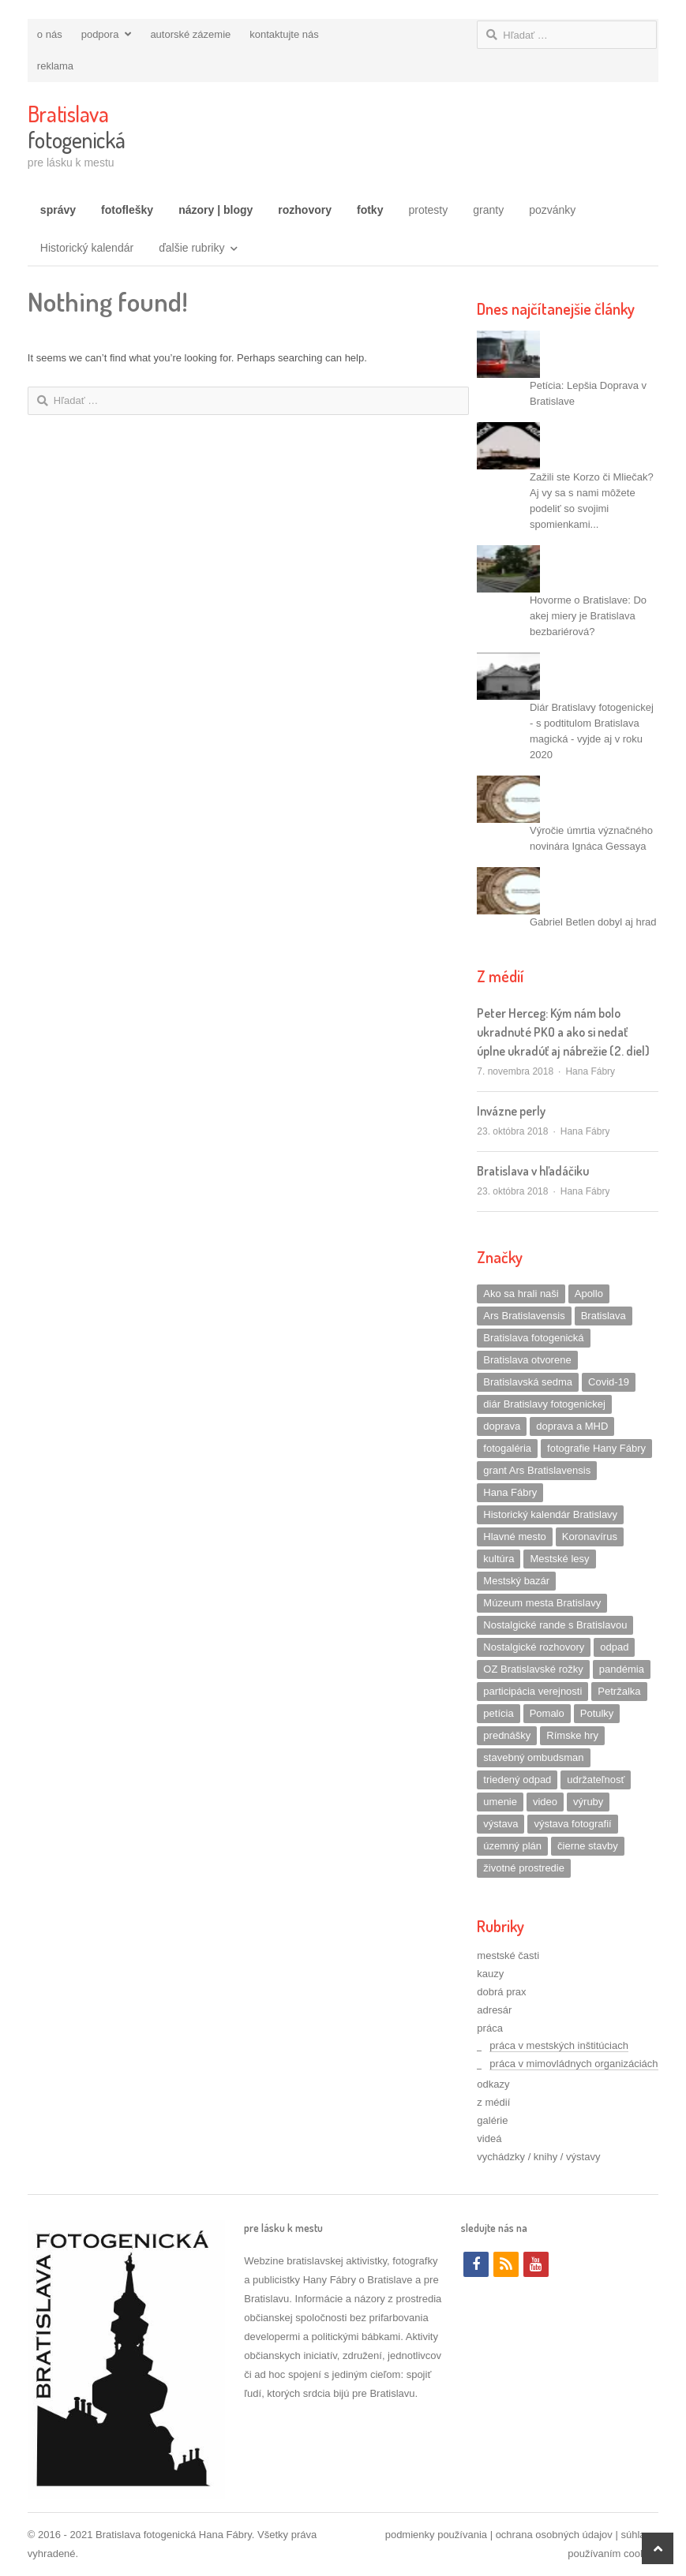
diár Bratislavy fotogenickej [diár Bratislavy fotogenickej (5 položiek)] (544, 1404)
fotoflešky (127, 210)
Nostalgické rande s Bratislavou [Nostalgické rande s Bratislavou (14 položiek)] (555, 1625)
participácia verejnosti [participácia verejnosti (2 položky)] (532, 1691)
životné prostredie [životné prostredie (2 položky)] (523, 1868)
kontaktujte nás (283, 34)
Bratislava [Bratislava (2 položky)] (603, 1316)
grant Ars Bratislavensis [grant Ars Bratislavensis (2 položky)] (536, 1470)
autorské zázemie (190, 34)
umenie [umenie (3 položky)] (500, 1802)
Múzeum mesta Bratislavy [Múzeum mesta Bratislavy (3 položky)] (542, 1603)
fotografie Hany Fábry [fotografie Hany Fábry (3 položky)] (596, 1448)
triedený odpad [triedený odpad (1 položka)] (517, 1779)
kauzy (490, 1974)
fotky (370, 210)
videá (489, 2138)
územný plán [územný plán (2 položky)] (512, 1846)
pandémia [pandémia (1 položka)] (621, 1669)
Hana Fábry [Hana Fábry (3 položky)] (510, 1492)
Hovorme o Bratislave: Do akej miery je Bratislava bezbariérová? (588, 615)
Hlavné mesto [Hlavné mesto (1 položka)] (514, 1536)
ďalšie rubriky (191, 247)
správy (58, 210)
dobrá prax (501, 1992)
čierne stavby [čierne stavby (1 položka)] (587, 1846)
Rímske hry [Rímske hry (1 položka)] (572, 1735)
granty (488, 210)
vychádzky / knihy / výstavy (538, 2157)
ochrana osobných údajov (554, 2534)
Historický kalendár (86, 247)
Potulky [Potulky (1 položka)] (597, 1713)
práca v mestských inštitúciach (558, 2045)
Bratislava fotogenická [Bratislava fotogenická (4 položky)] (533, 1338)
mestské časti (508, 1955)
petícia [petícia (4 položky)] (498, 1713)
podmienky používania (436, 2534)
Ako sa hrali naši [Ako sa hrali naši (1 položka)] (520, 1293)
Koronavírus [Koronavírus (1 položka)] (589, 1536)
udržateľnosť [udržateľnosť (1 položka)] (595, 1779)
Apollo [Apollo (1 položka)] (589, 1293)
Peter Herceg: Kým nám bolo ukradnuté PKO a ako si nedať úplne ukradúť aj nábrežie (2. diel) (563, 1032)
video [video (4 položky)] (545, 1802)
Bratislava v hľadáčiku (533, 1171)
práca (490, 2028)
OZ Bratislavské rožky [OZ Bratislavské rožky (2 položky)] (533, 1669)
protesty (428, 210)
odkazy (493, 2084)
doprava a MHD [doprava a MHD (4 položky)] (572, 1426)
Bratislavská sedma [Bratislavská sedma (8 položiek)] (527, 1382)
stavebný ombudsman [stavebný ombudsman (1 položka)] (533, 1757)
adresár (494, 2010)
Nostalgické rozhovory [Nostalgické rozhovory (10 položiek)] (533, 1647)
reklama (55, 66)
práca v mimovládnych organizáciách (573, 2063)
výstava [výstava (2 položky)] (500, 1824)
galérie (492, 2120)
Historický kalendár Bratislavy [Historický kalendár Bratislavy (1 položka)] (550, 1514)
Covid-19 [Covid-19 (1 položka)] (608, 1382)
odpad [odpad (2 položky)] (614, 1647)
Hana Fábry (590, 1071)
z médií (493, 2102)
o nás (49, 34)
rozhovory (305, 210)
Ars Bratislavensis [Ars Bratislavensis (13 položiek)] (523, 1316)
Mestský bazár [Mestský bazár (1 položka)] (516, 1581)
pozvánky (552, 210)
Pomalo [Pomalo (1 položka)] (547, 1713)
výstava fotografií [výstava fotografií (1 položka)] (572, 1824)
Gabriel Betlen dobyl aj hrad (593, 922)
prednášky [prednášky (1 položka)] (506, 1735)
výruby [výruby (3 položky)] (588, 1802)
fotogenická (76, 126)
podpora (100, 34)
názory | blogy (215, 210)
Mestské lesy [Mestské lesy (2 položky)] (559, 1559)
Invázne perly (511, 1111)
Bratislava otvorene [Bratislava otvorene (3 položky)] (527, 1360)
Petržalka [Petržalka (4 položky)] (619, 1691)
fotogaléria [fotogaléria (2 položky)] (507, 1448)
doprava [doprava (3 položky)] (501, 1426)
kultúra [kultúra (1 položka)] (498, 1559)
